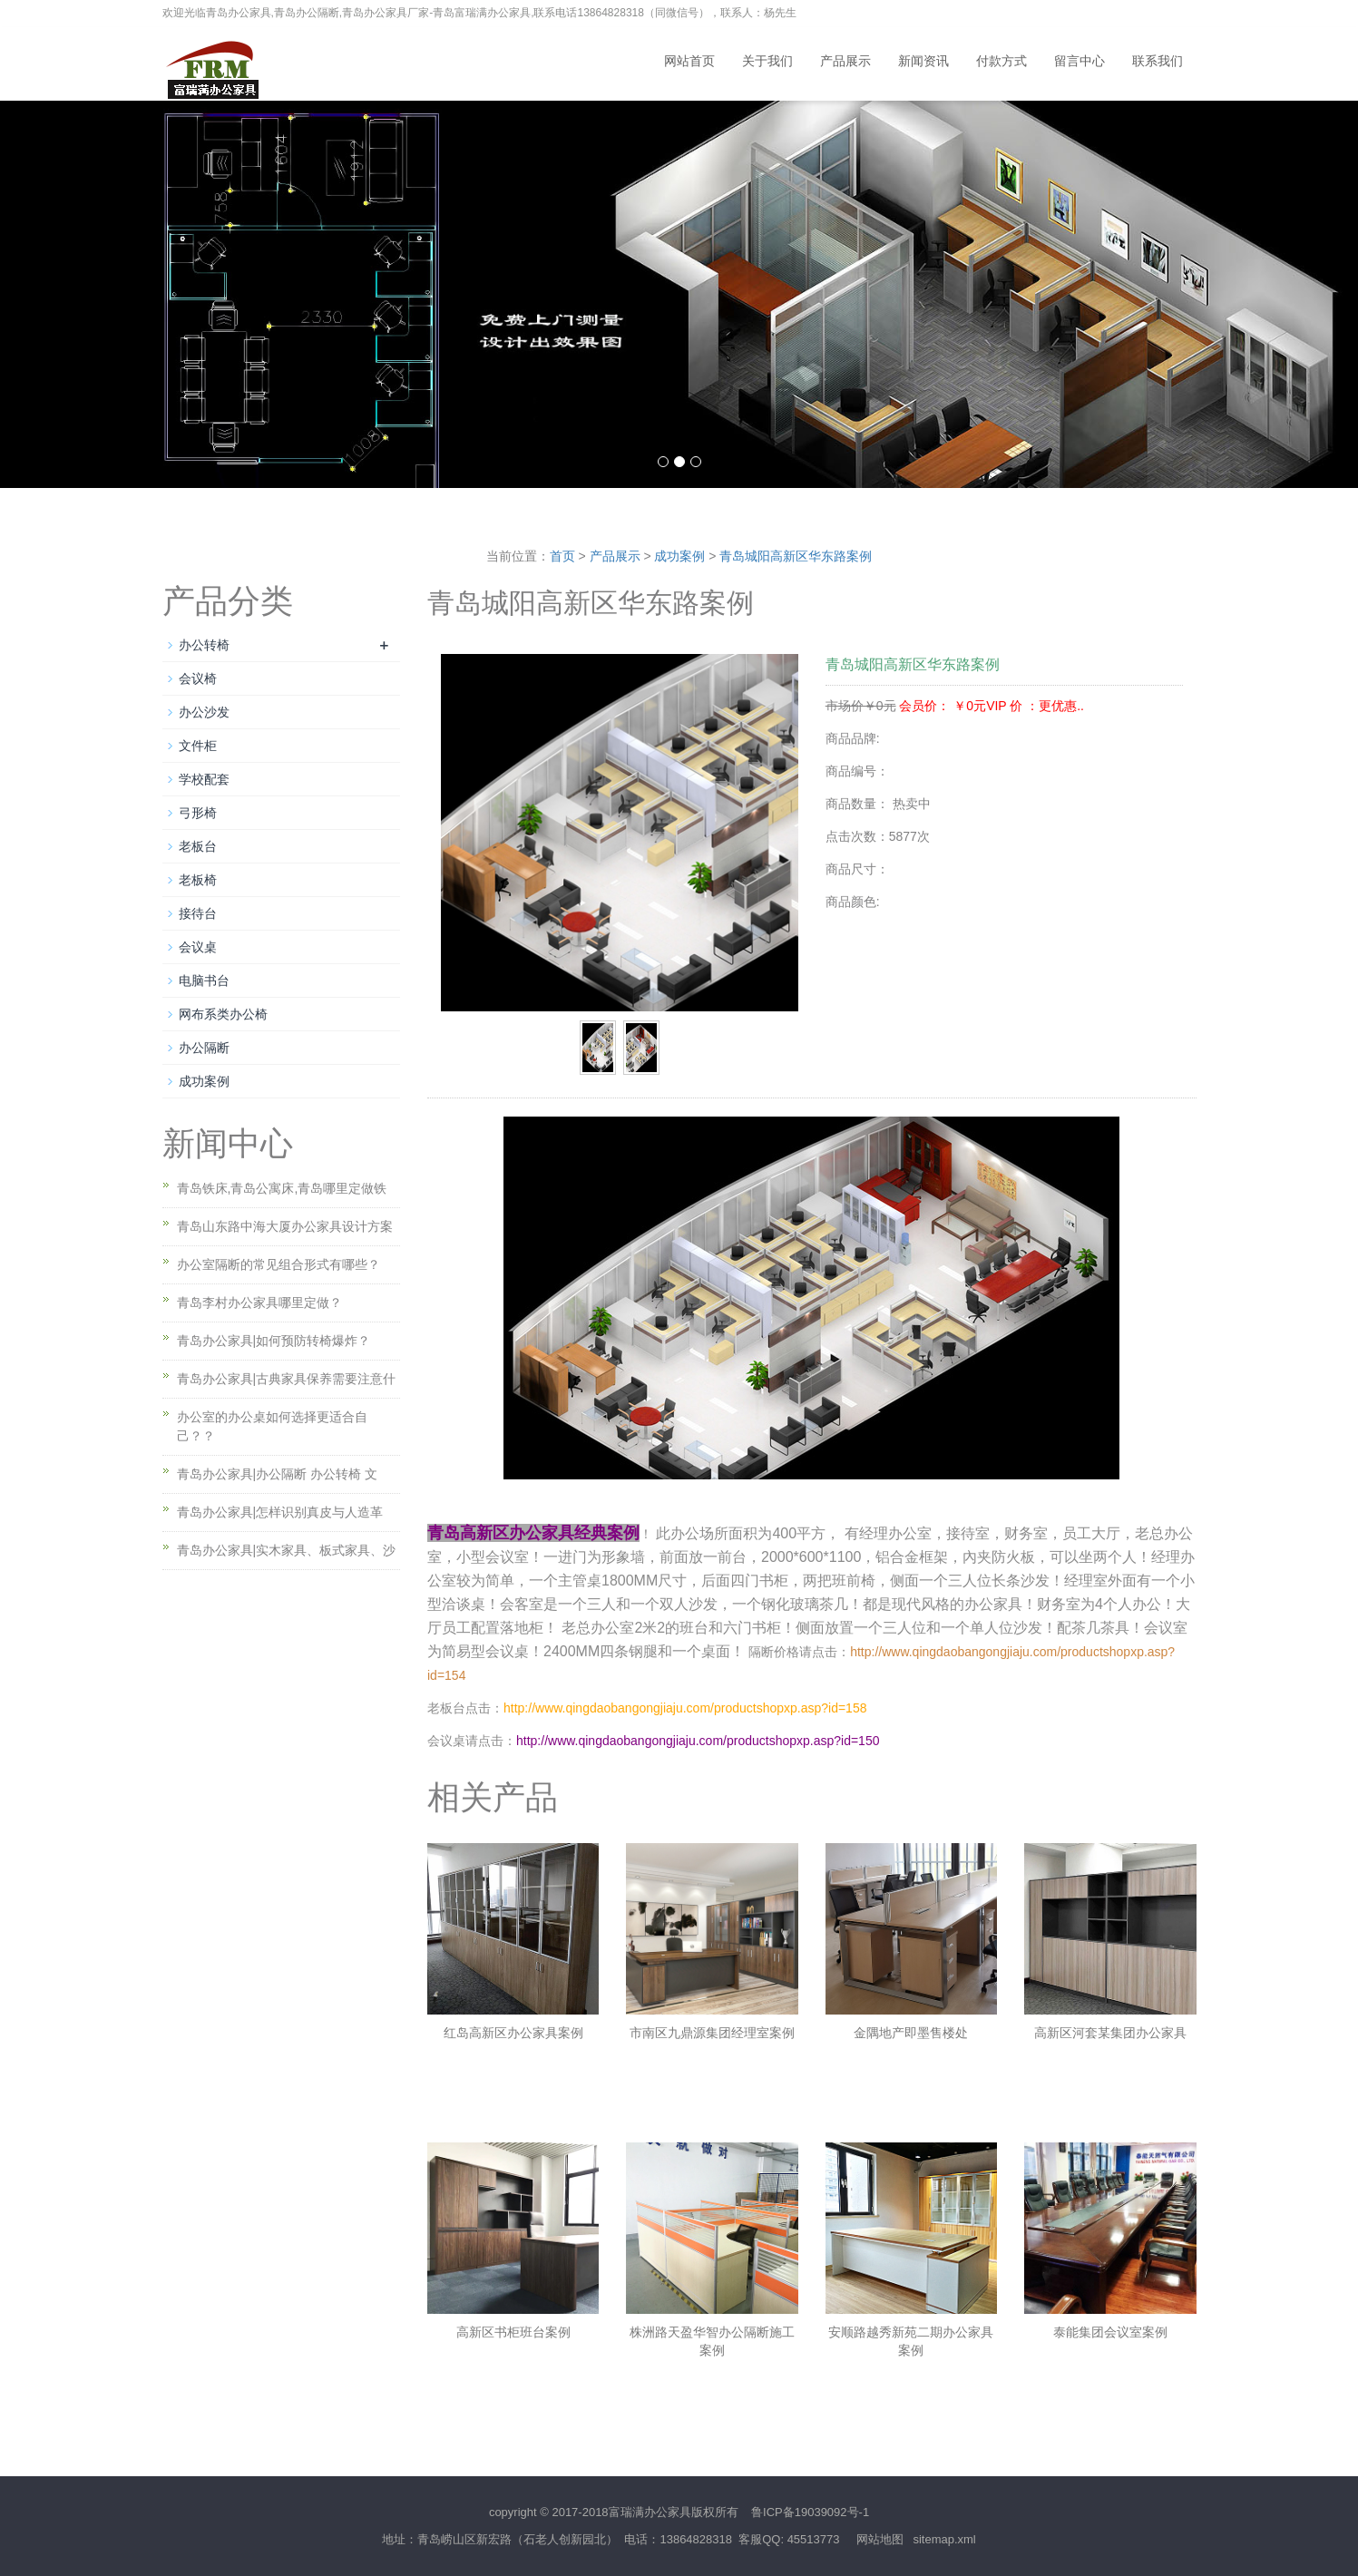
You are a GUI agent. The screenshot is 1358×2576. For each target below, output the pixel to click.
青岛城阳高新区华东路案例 (795, 556)
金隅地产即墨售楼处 (911, 2032)
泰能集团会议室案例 (1110, 2332)
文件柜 (198, 745)
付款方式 (1001, 61)
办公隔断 (204, 1047)
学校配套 (204, 779)
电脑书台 (204, 980)
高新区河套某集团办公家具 (1110, 2032)
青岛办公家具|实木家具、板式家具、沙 (286, 1550)
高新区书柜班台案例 (513, 2332)
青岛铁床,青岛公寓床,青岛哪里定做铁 (282, 1188)
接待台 (198, 913)
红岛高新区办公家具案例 (513, 2032)
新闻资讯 (923, 61)
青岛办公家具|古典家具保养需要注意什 (286, 1378)
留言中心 (1079, 61)
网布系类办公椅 (223, 1014)
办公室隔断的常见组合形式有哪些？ (278, 1264)
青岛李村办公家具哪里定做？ (259, 1302)
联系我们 (1157, 61)
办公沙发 (204, 712)
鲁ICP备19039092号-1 (810, 2512)
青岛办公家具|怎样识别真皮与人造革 (280, 1512)
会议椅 (198, 678)
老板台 (198, 846)
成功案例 (679, 556)
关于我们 (767, 61)
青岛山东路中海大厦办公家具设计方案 (285, 1226)
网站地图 (880, 2539)
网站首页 (689, 61)
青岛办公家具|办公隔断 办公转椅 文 (277, 1474)
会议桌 (198, 947)
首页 (562, 556)
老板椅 (198, 880)
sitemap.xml (944, 2539)
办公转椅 (204, 645)
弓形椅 (198, 812)
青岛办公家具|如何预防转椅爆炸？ (274, 1340)
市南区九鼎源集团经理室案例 (712, 2032)
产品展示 (845, 61)
